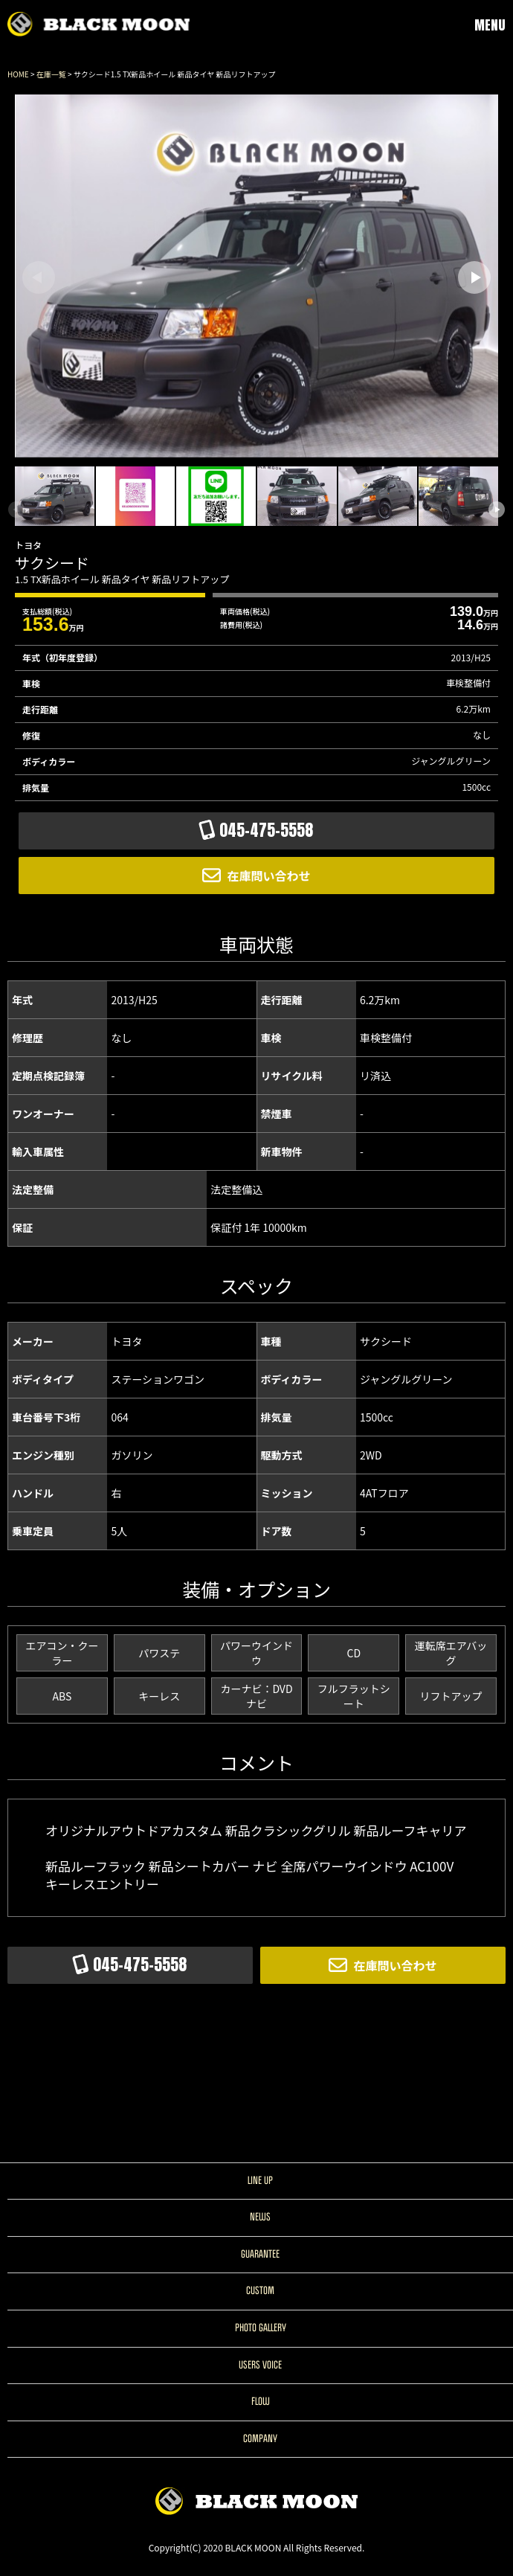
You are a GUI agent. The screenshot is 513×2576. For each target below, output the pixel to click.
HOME (18, 74)
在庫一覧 (51, 74)
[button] (474, 277)
